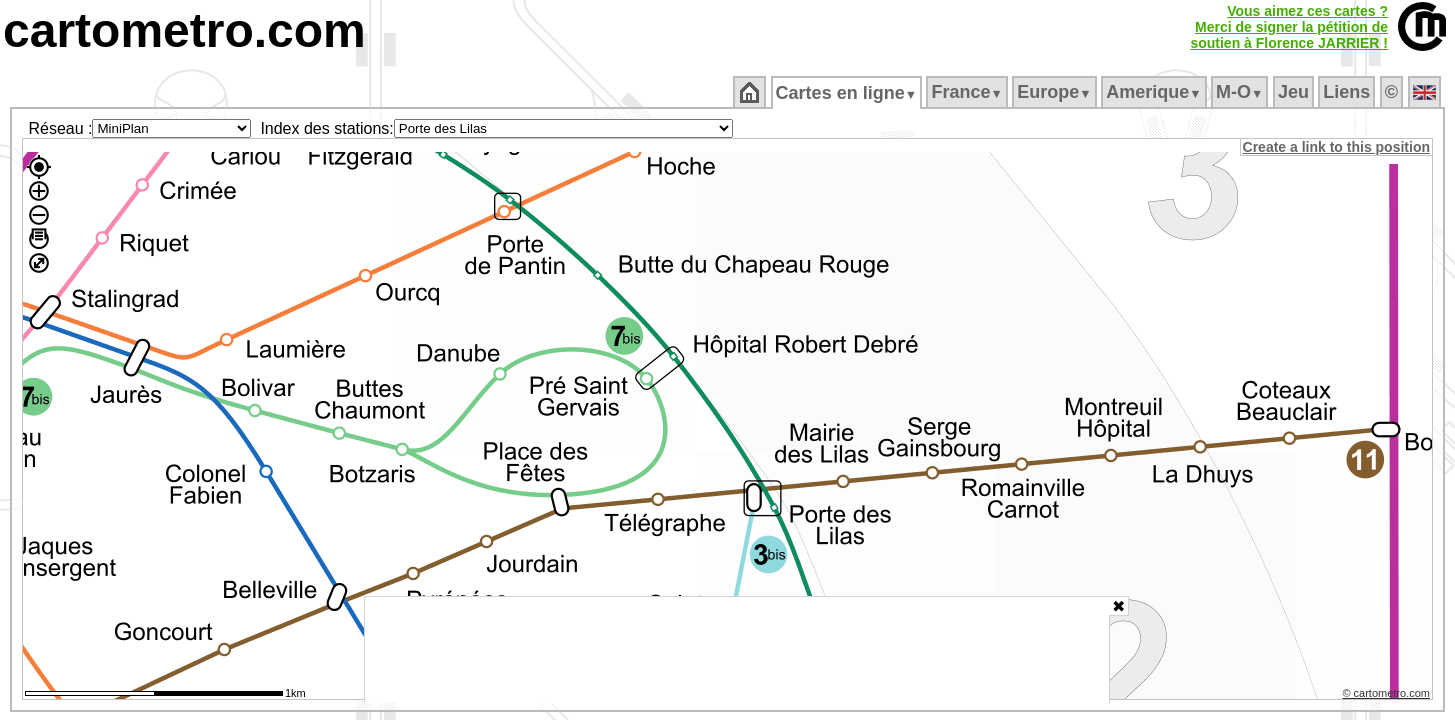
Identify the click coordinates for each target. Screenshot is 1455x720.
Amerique (1155, 92)
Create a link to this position (1337, 147)
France (968, 92)
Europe (1056, 92)
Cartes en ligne (847, 93)
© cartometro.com (1388, 696)
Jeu (1294, 92)
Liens (1348, 92)
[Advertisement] (737, 650)
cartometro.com (184, 30)
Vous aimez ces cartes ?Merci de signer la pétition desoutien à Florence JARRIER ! (1289, 27)
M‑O (1241, 92)
